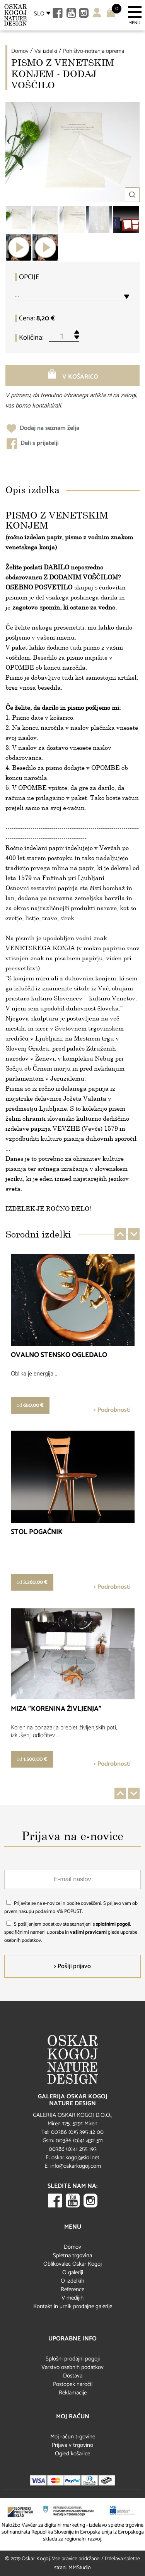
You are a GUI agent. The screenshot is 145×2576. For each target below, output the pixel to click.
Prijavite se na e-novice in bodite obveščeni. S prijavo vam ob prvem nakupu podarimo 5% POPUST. (71, 1907)
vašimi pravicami (88, 1932)
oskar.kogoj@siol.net (75, 2157)
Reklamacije (73, 2393)
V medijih (72, 2298)
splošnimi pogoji (113, 1924)
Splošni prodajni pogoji (73, 2359)
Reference (72, 2289)
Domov (20, 51)
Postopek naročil (72, 2384)
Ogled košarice (72, 2453)
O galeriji (72, 2272)
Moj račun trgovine (72, 2436)
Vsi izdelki (45, 51)
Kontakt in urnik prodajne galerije (72, 2306)
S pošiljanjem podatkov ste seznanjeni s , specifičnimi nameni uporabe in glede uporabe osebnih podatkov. (70, 1932)
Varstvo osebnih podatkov (72, 2367)
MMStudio (79, 2567)
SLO (39, 14)
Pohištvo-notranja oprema (93, 51)
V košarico (72, 375)
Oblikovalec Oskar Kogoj (72, 2264)
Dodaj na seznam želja (43, 428)
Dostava (72, 2376)
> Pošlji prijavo (72, 1966)
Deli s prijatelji (33, 443)
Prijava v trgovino (72, 2445)
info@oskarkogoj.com (75, 2166)
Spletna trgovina (72, 2255)
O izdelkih (72, 2281)
